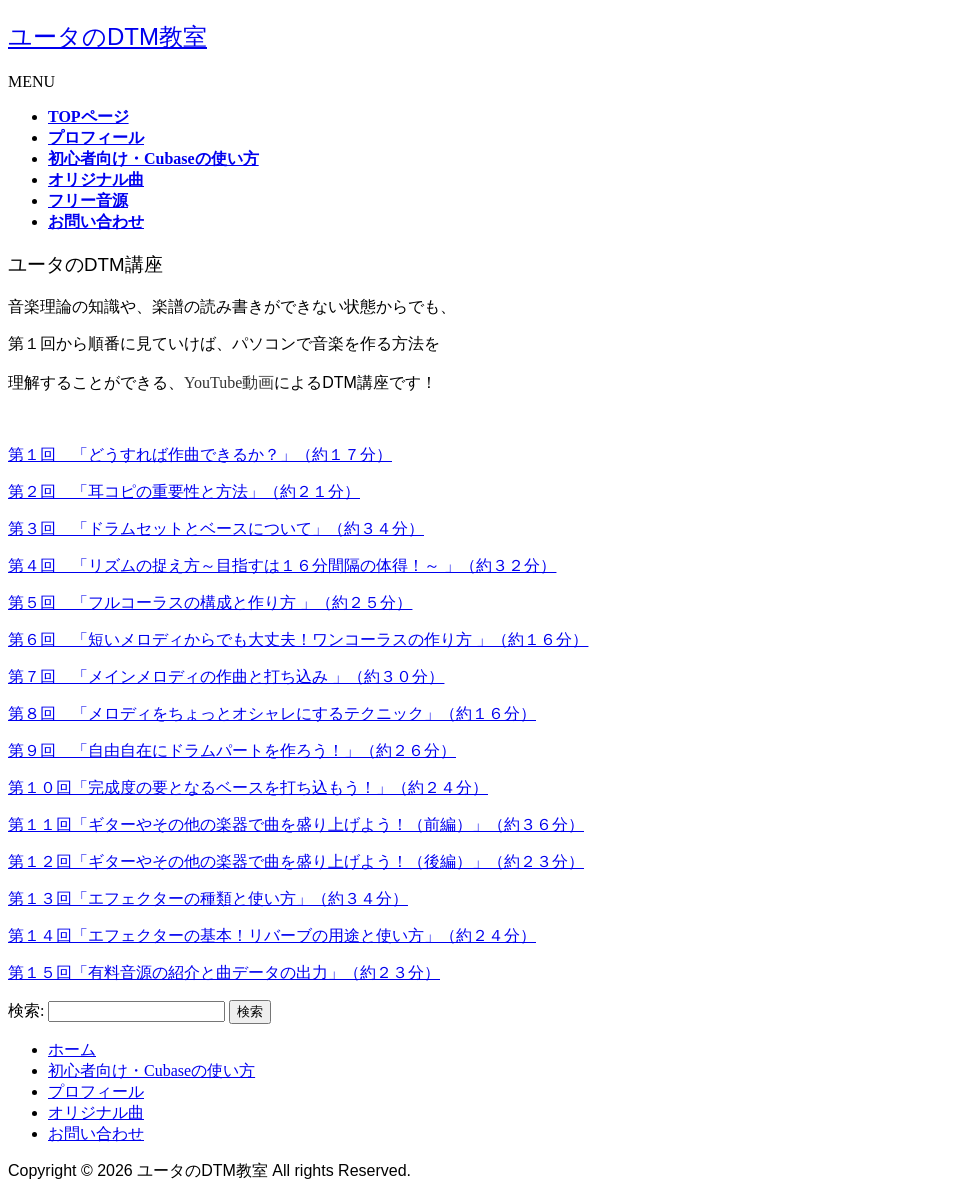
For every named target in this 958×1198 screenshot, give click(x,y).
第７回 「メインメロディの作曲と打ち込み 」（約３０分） (226, 676)
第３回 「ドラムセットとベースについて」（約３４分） (216, 528)
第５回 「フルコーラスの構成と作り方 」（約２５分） (210, 602)
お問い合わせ (96, 1133)
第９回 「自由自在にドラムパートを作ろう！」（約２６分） (232, 750)
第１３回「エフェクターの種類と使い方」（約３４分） (208, 898)
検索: (26, 1010)
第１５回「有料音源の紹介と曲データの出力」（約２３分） (224, 972)
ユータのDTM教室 (107, 36)
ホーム (72, 1049)
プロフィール (96, 1091)
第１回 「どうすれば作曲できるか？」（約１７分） (200, 454)
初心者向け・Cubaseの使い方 (151, 1070)
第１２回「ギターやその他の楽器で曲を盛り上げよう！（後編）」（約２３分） (296, 861)
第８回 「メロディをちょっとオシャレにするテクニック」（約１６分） (272, 713)
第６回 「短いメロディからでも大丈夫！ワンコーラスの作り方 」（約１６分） (298, 639)
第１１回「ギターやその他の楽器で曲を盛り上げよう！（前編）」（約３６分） (296, 824)
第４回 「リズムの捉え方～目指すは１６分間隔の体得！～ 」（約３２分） (282, 565)
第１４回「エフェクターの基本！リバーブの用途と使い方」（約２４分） (272, 935)
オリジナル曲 (96, 1112)
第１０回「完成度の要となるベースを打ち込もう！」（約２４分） (248, 787)
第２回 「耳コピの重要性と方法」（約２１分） (184, 491)
